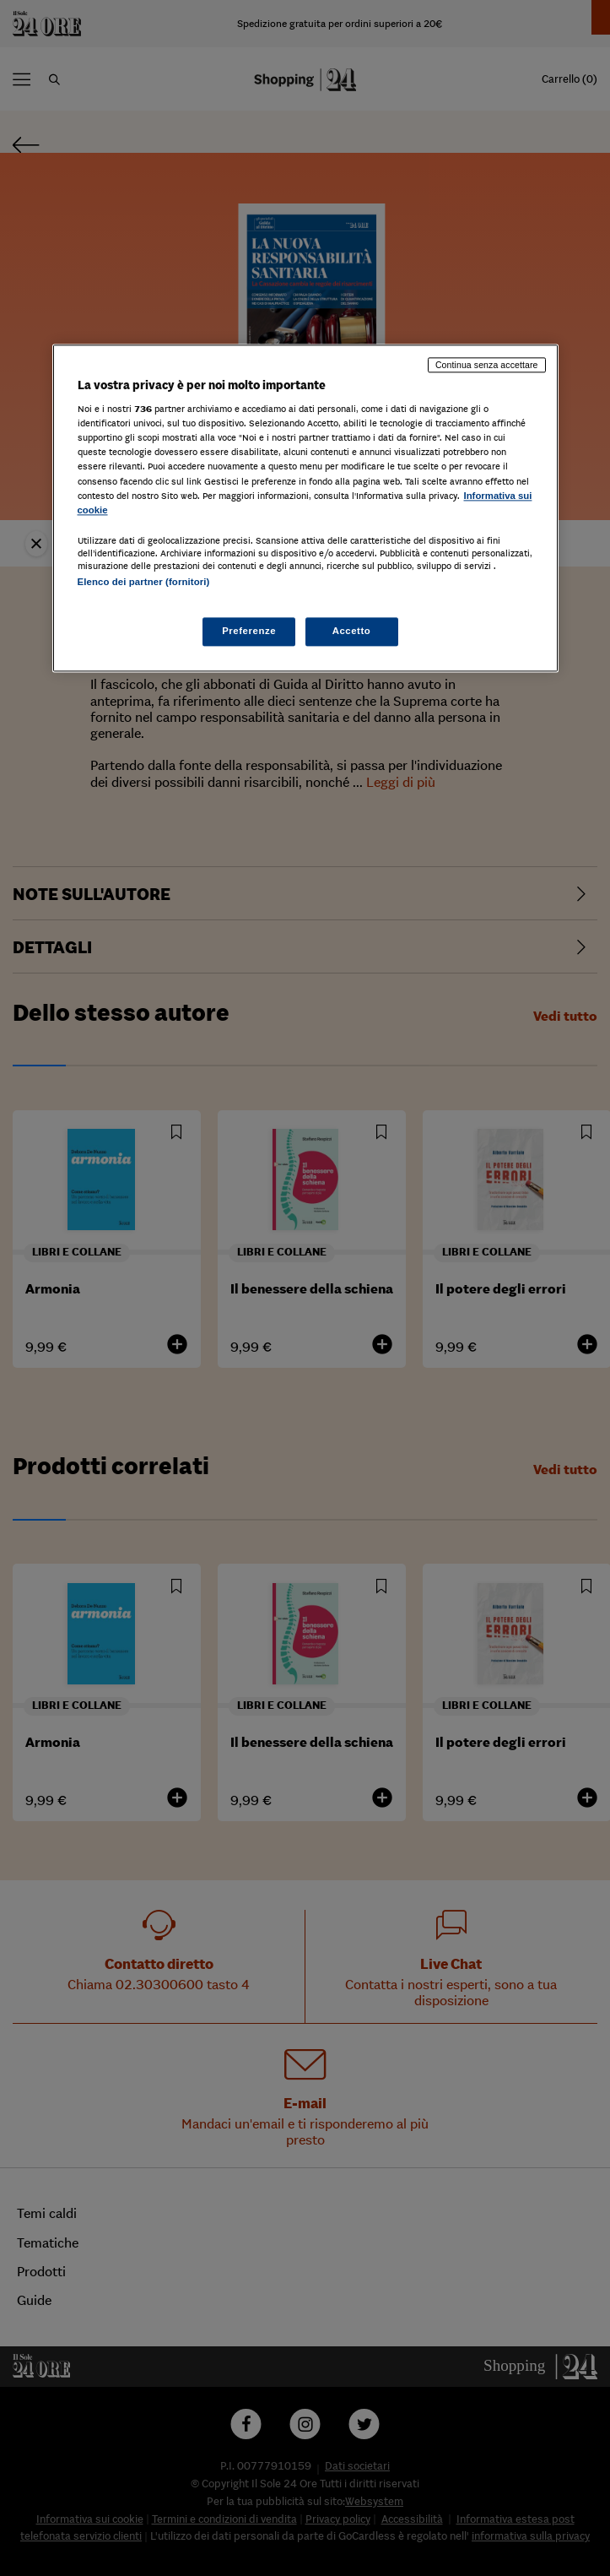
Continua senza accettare (486, 365)
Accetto (351, 631)
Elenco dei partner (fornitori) (144, 582)
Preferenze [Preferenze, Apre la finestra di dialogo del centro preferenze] (249, 631)
